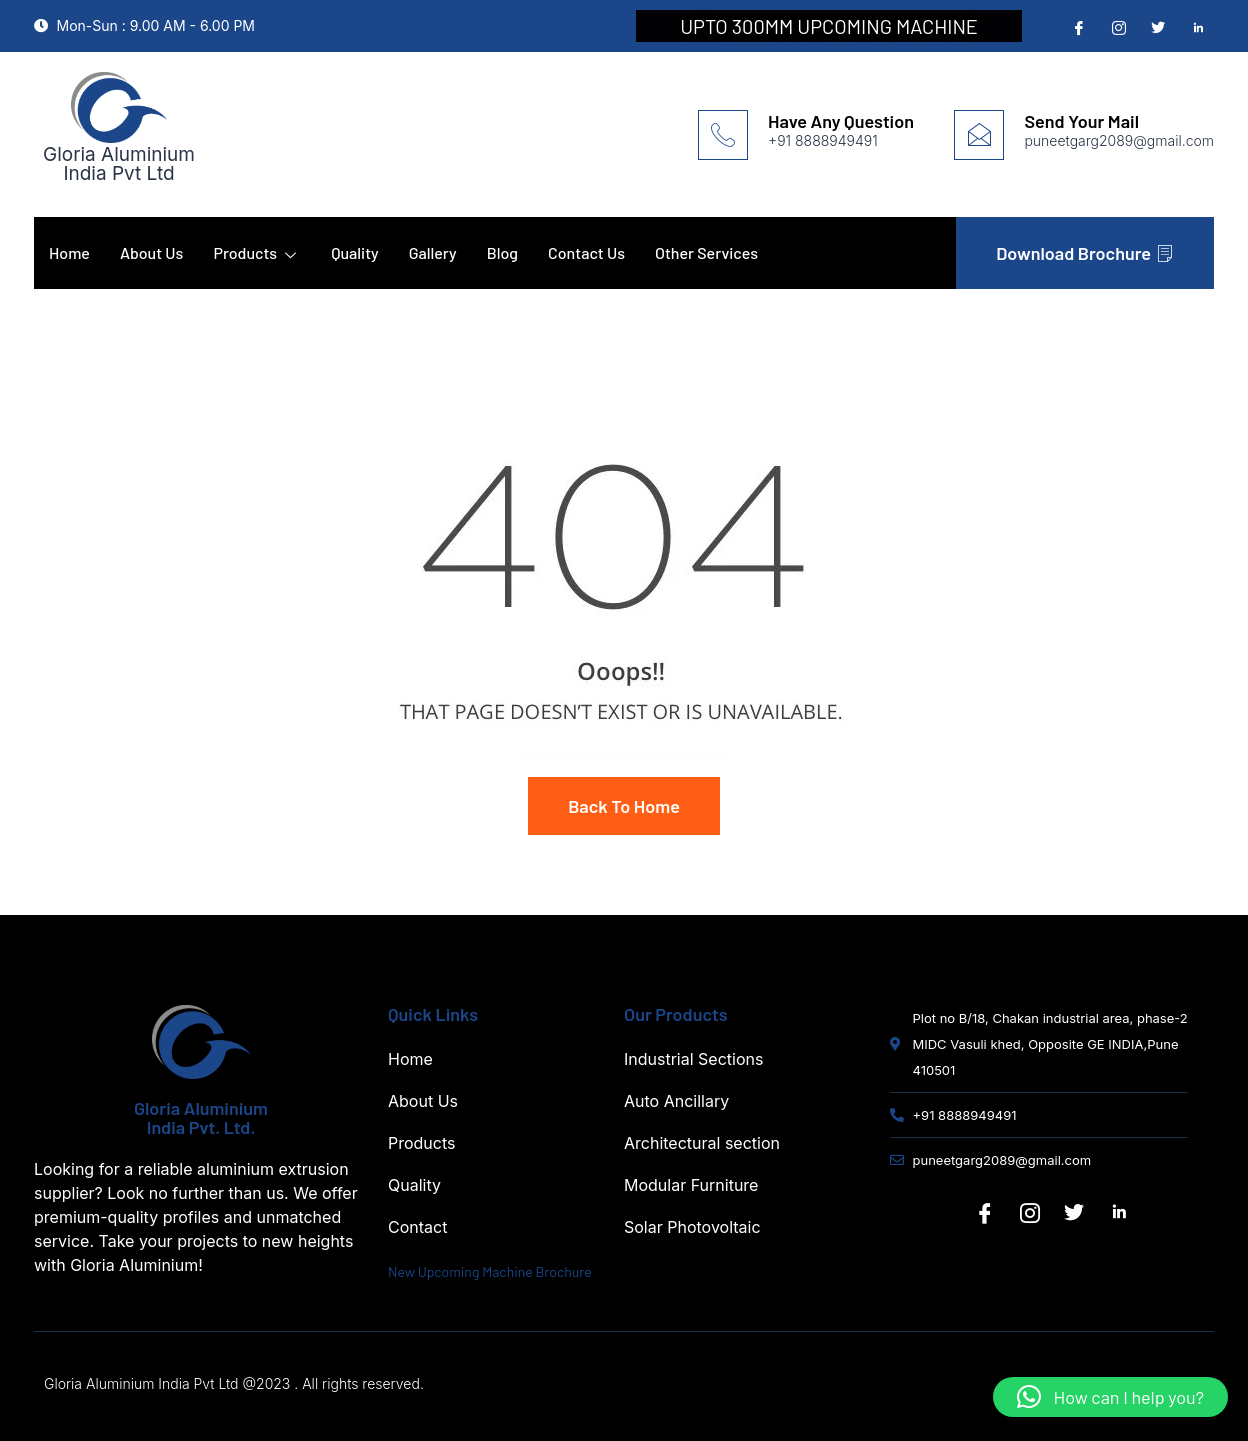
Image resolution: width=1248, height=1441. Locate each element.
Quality (355, 252)
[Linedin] (1196, 27)
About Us (151, 252)
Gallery (433, 252)
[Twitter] (1156, 27)
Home (69, 252)
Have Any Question (841, 121)
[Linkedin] (1119, 1213)
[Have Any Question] (723, 135)
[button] (1110, 1397)
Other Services (706, 252)
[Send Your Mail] (979, 135)
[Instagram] (1117, 27)
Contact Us (586, 252)
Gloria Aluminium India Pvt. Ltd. (201, 1117)
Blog (502, 252)
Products (257, 252)
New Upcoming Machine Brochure (490, 1271)
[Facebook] (1077, 27)
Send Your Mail (1081, 121)
